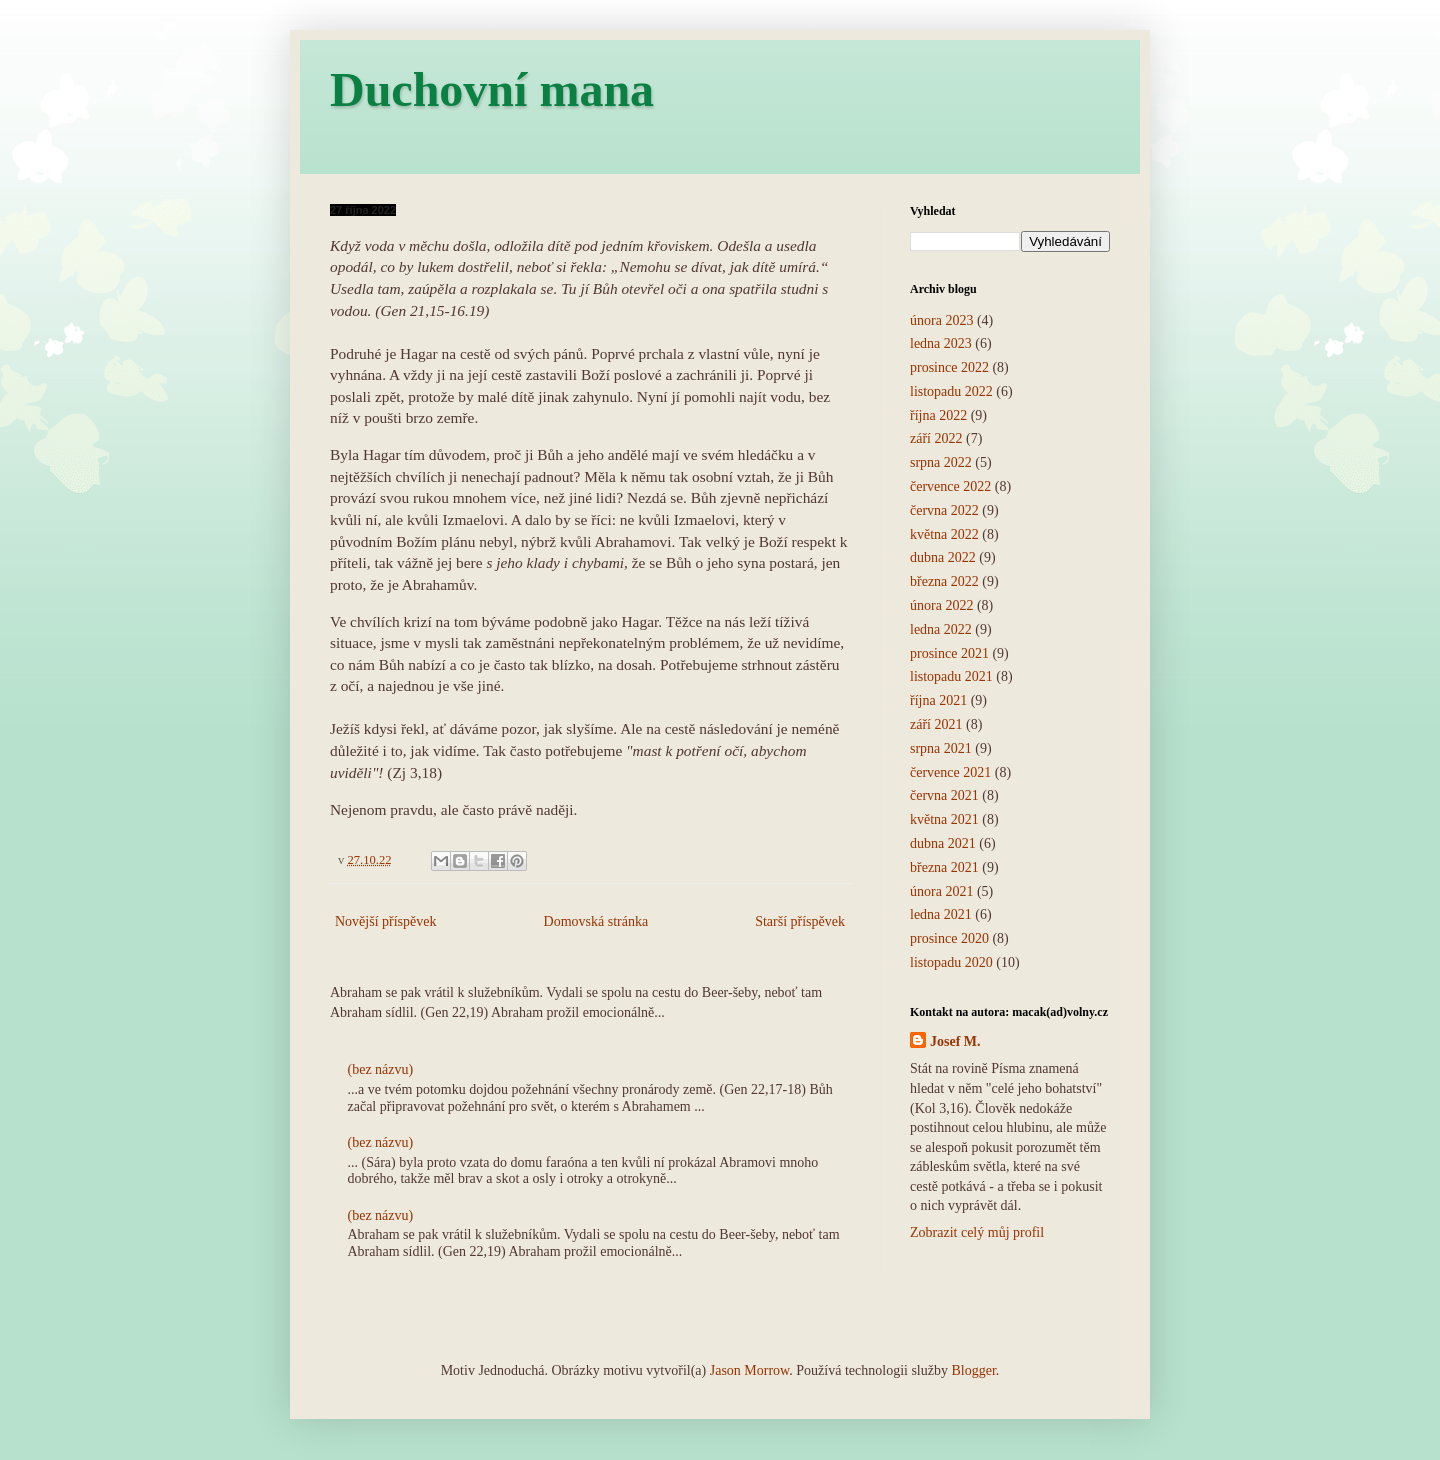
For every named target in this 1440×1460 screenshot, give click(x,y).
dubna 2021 (943, 843)
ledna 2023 (941, 343)
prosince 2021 (949, 653)
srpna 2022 (941, 462)
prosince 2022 (949, 367)
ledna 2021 (941, 914)
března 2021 (944, 867)
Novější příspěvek (385, 921)
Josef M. (955, 1041)
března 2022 (944, 581)
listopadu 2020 (951, 962)
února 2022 (941, 605)
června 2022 (944, 510)
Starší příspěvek (800, 921)
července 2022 (950, 486)
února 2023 (941, 320)
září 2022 (936, 438)
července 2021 (950, 772)
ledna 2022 (941, 629)
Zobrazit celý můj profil (977, 1232)
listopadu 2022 (951, 391)
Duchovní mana (492, 89)
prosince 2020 (949, 938)
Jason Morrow (750, 1370)
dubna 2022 (943, 557)
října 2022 (938, 415)
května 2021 (944, 819)
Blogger (973, 1370)
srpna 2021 (941, 748)
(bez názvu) (381, 1069)
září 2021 (936, 724)
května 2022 (944, 534)
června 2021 (944, 795)
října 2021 (938, 700)
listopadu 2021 (951, 676)
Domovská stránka (596, 921)
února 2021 (941, 891)
